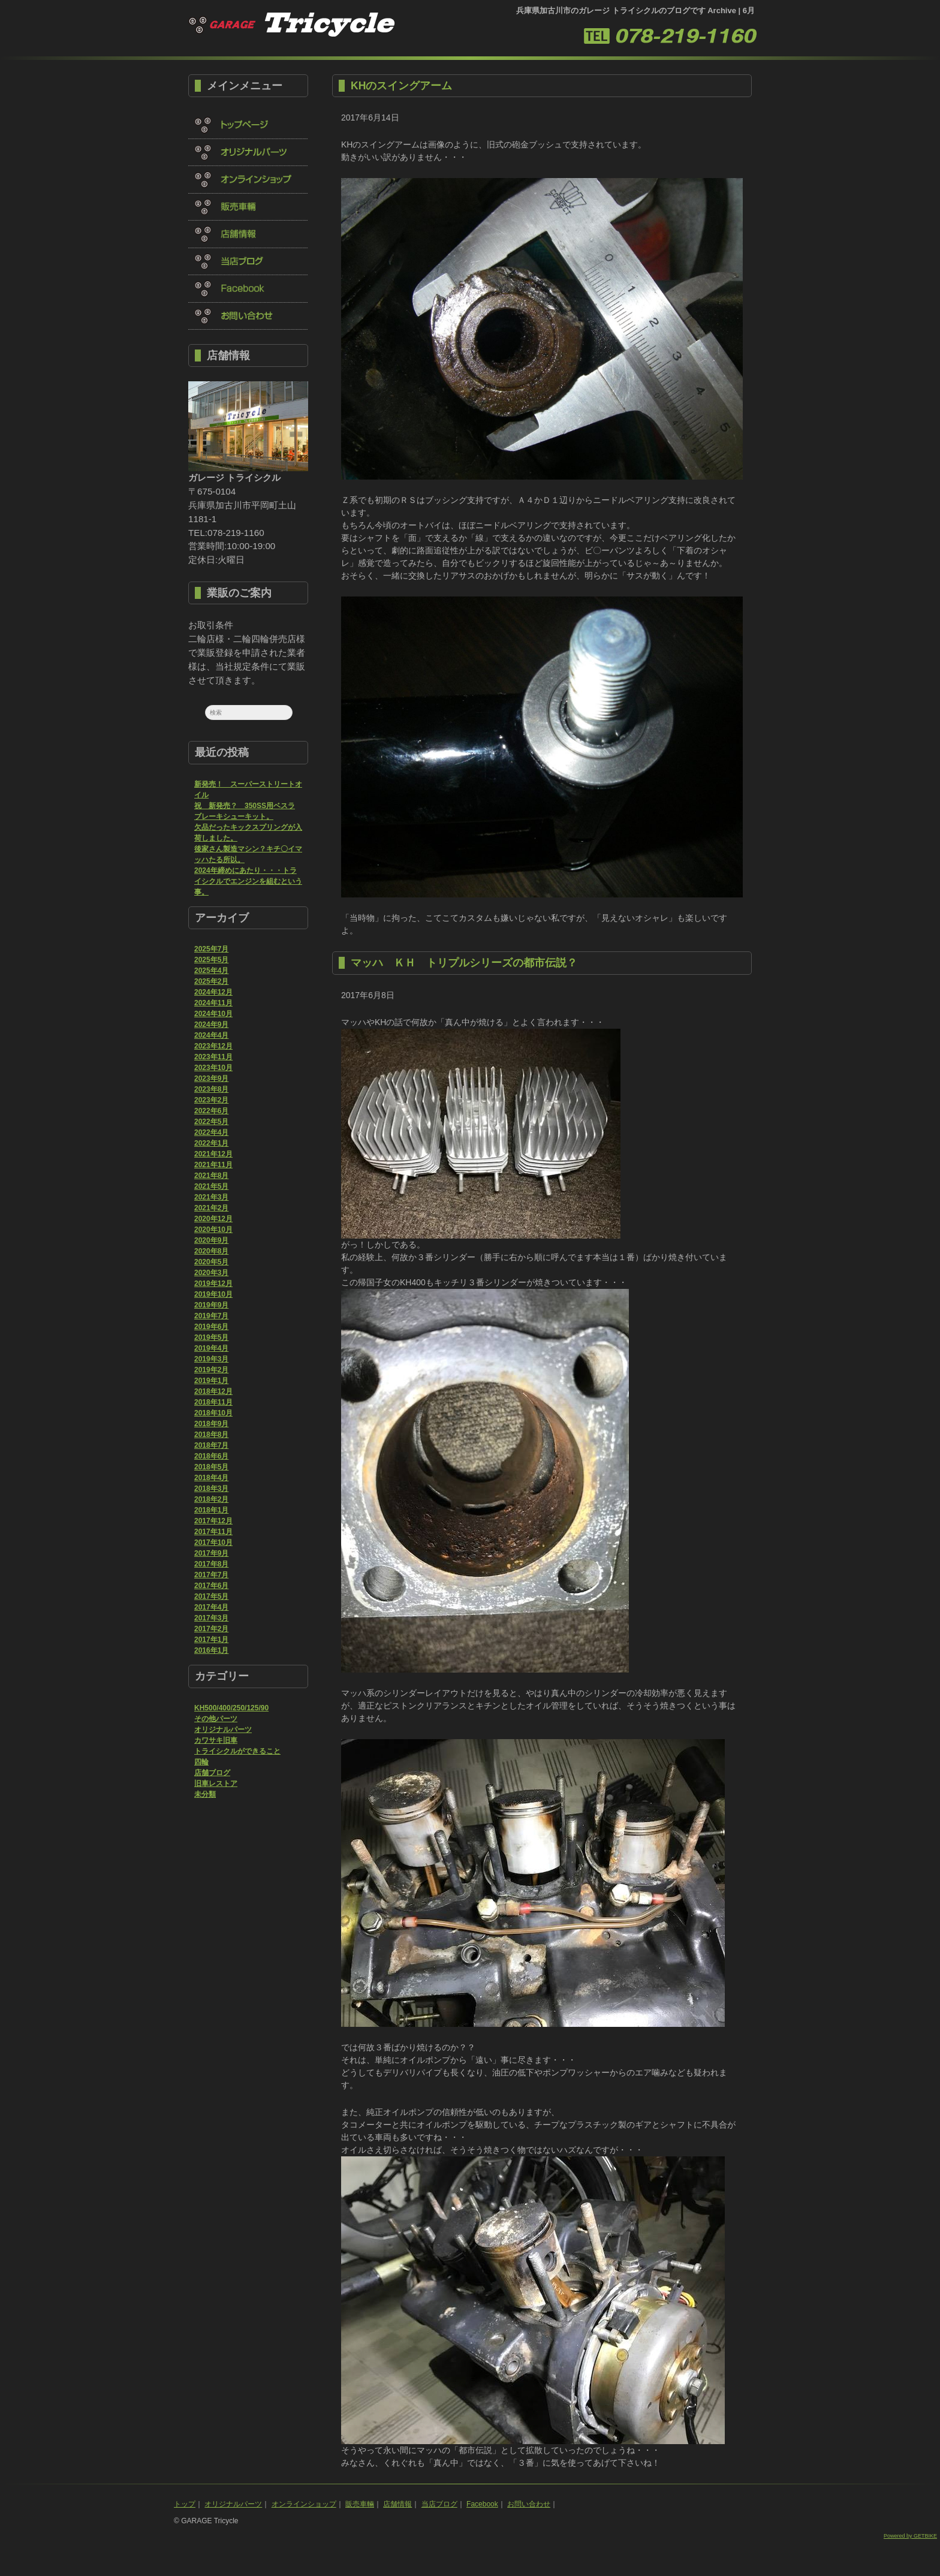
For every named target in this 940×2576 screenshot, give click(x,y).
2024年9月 (211, 1024)
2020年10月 (213, 1229)
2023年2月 (211, 1100)
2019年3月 (211, 1359)
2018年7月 (211, 1445)
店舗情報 (397, 2504)
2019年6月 (211, 1326)
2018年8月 (211, 1434)
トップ (184, 2504)
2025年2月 (211, 981)
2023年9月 (211, 1078)
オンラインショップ (304, 2504)
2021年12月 (213, 1154)
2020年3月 (211, 1273)
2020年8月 (211, 1251)
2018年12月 (213, 1391)
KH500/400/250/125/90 (231, 1708)
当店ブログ (439, 2504)
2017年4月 (211, 1607)
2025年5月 (211, 960)
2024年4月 (211, 1035)
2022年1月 (211, 1143)
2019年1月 (211, 1380)
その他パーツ (215, 1719)
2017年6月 (211, 1585)
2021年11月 (213, 1165)
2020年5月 (211, 1262)
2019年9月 (211, 1305)
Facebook (482, 2504)
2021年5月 (211, 1186)
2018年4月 (211, 1478)
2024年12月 (213, 992)
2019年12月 (213, 1283)
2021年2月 (211, 1208)
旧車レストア (215, 1783)
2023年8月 (211, 1089)
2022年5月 (211, 1121)
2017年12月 (213, 1521)
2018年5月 (211, 1467)
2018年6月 (211, 1456)
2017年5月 (211, 1596)
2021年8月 (211, 1175)
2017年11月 (213, 1531)
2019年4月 (211, 1348)
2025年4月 (211, 970)
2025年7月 (211, 949)
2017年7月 (211, 1575)
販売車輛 (359, 2504)
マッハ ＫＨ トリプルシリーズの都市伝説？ (464, 963)
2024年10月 (213, 1014)
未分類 (205, 1794)
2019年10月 (213, 1294)
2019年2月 (211, 1370)
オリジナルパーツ (223, 1729)
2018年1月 (211, 1510)
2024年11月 (213, 1003)
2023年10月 (213, 1067)
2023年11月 (213, 1057)
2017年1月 (211, 1639)
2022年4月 (211, 1132)
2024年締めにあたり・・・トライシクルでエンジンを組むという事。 (248, 881)
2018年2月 (211, 1499)
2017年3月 (211, 1618)
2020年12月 (213, 1219)
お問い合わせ (528, 2504)
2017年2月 (211, 1629)
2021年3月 (211, 1197)
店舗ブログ (212, 1772)
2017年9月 (211, 1553)
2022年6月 (211, 1111)
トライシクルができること (237, 1751)
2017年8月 (211, 1564)
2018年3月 (211, 1488)
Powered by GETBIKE (910, 2536)
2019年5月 (211, 1337)
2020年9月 (211, 1240)
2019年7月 (211, 1316)
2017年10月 (213, 1542)
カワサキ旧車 (215, 1740)
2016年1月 (211, 1650)
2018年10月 (213, 1413)
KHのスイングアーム (401, 86)
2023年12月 (213, 1046)
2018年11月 (213, 1402)
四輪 (201, 1762)
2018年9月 (211, 1424)
